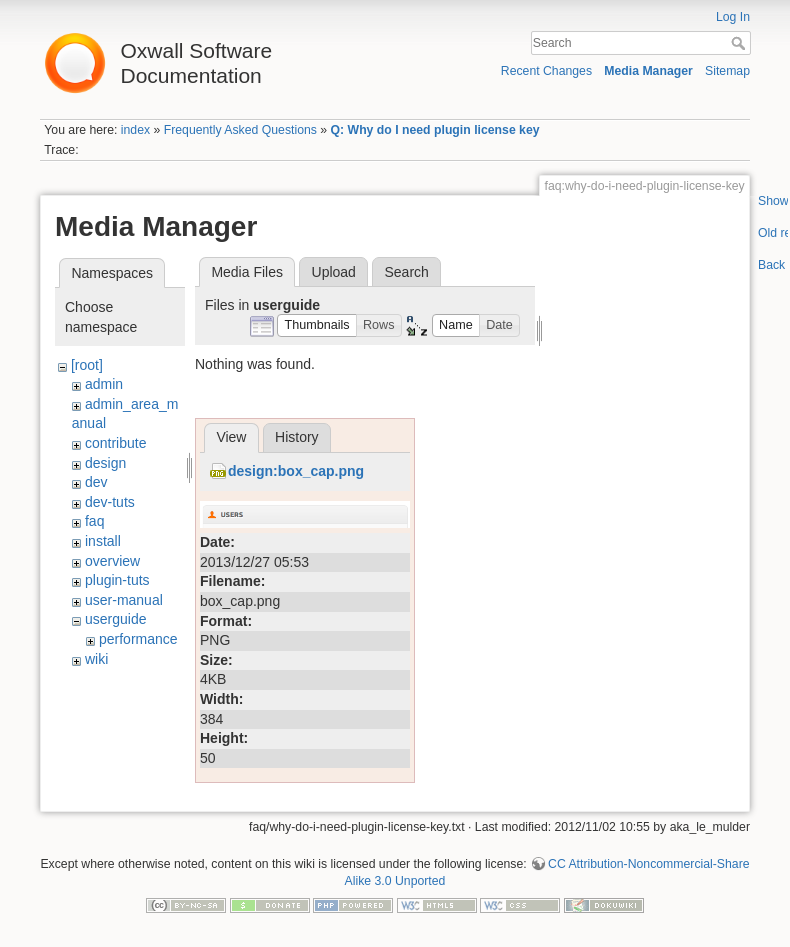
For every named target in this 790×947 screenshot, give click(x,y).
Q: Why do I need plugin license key (435, 130)
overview (112, 561)
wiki (96, 659)
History (297, 702)
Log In (733, 17)
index (135, 130)
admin (104, 384)
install (103, 541)
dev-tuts (110, 502)
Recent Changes (546, 71)
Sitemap (727, 71)
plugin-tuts (117, 580)
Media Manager (648, 71)
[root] (87, 365)
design (105, 463)
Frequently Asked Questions (240, 130)
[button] (317, 325)
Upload (334, 272)
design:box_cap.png (296, 736)
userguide (116, 619)
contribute (115, 443)
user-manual (124, 600)
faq (94, 521)
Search (740, 43)
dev (96, 482)
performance (138, 639)
